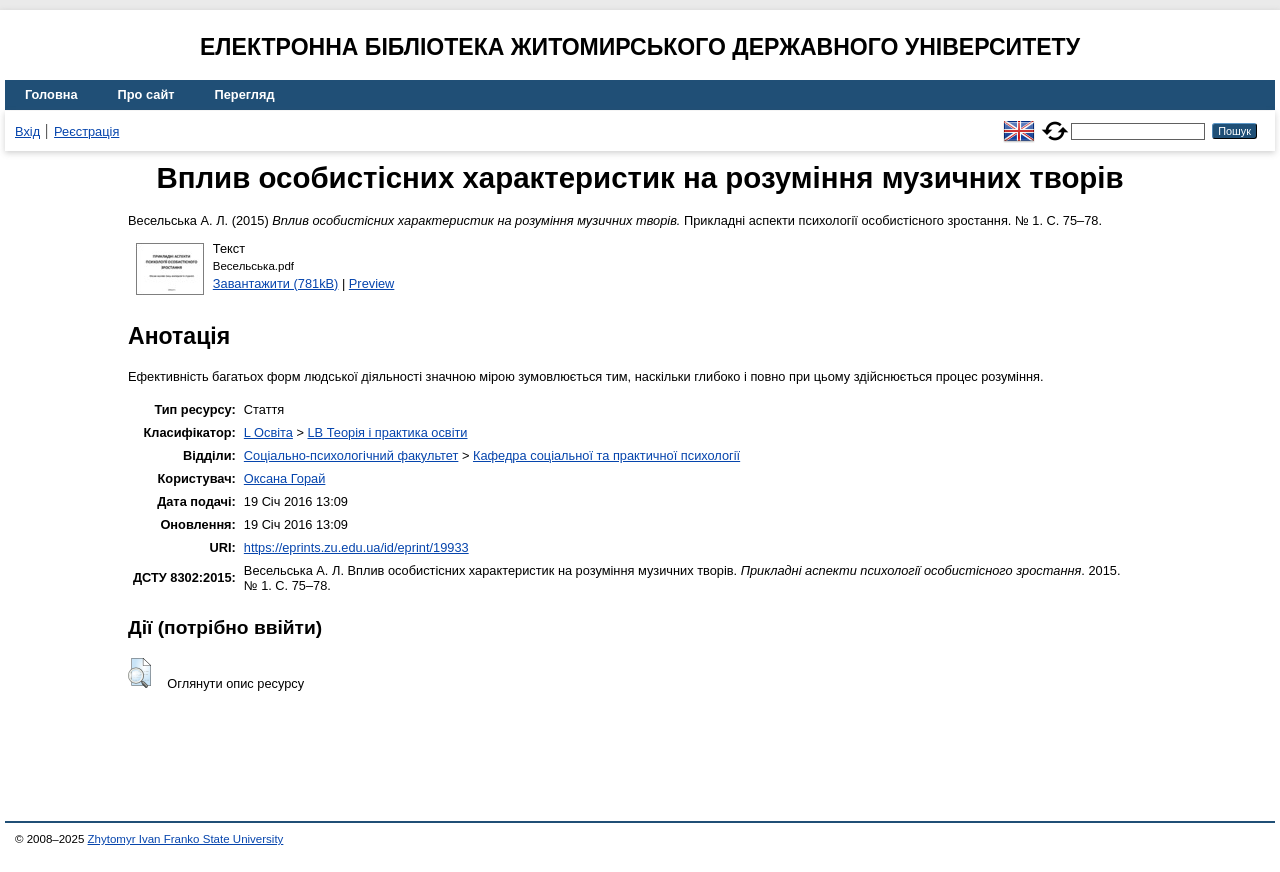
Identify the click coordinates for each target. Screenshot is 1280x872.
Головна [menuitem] (51, 94)
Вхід (27, 131)
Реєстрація (86, 131)
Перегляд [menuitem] (245, 94)
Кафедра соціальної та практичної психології (606, 455)
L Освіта (268, 432)
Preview (372, 283)
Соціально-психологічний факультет (351, 455)
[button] (139, 673)
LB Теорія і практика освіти (387, 432)
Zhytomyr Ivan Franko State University (186, 839)
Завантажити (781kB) (276, 283)
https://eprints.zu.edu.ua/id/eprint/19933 (356, 547)
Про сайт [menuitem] (146, 94)
